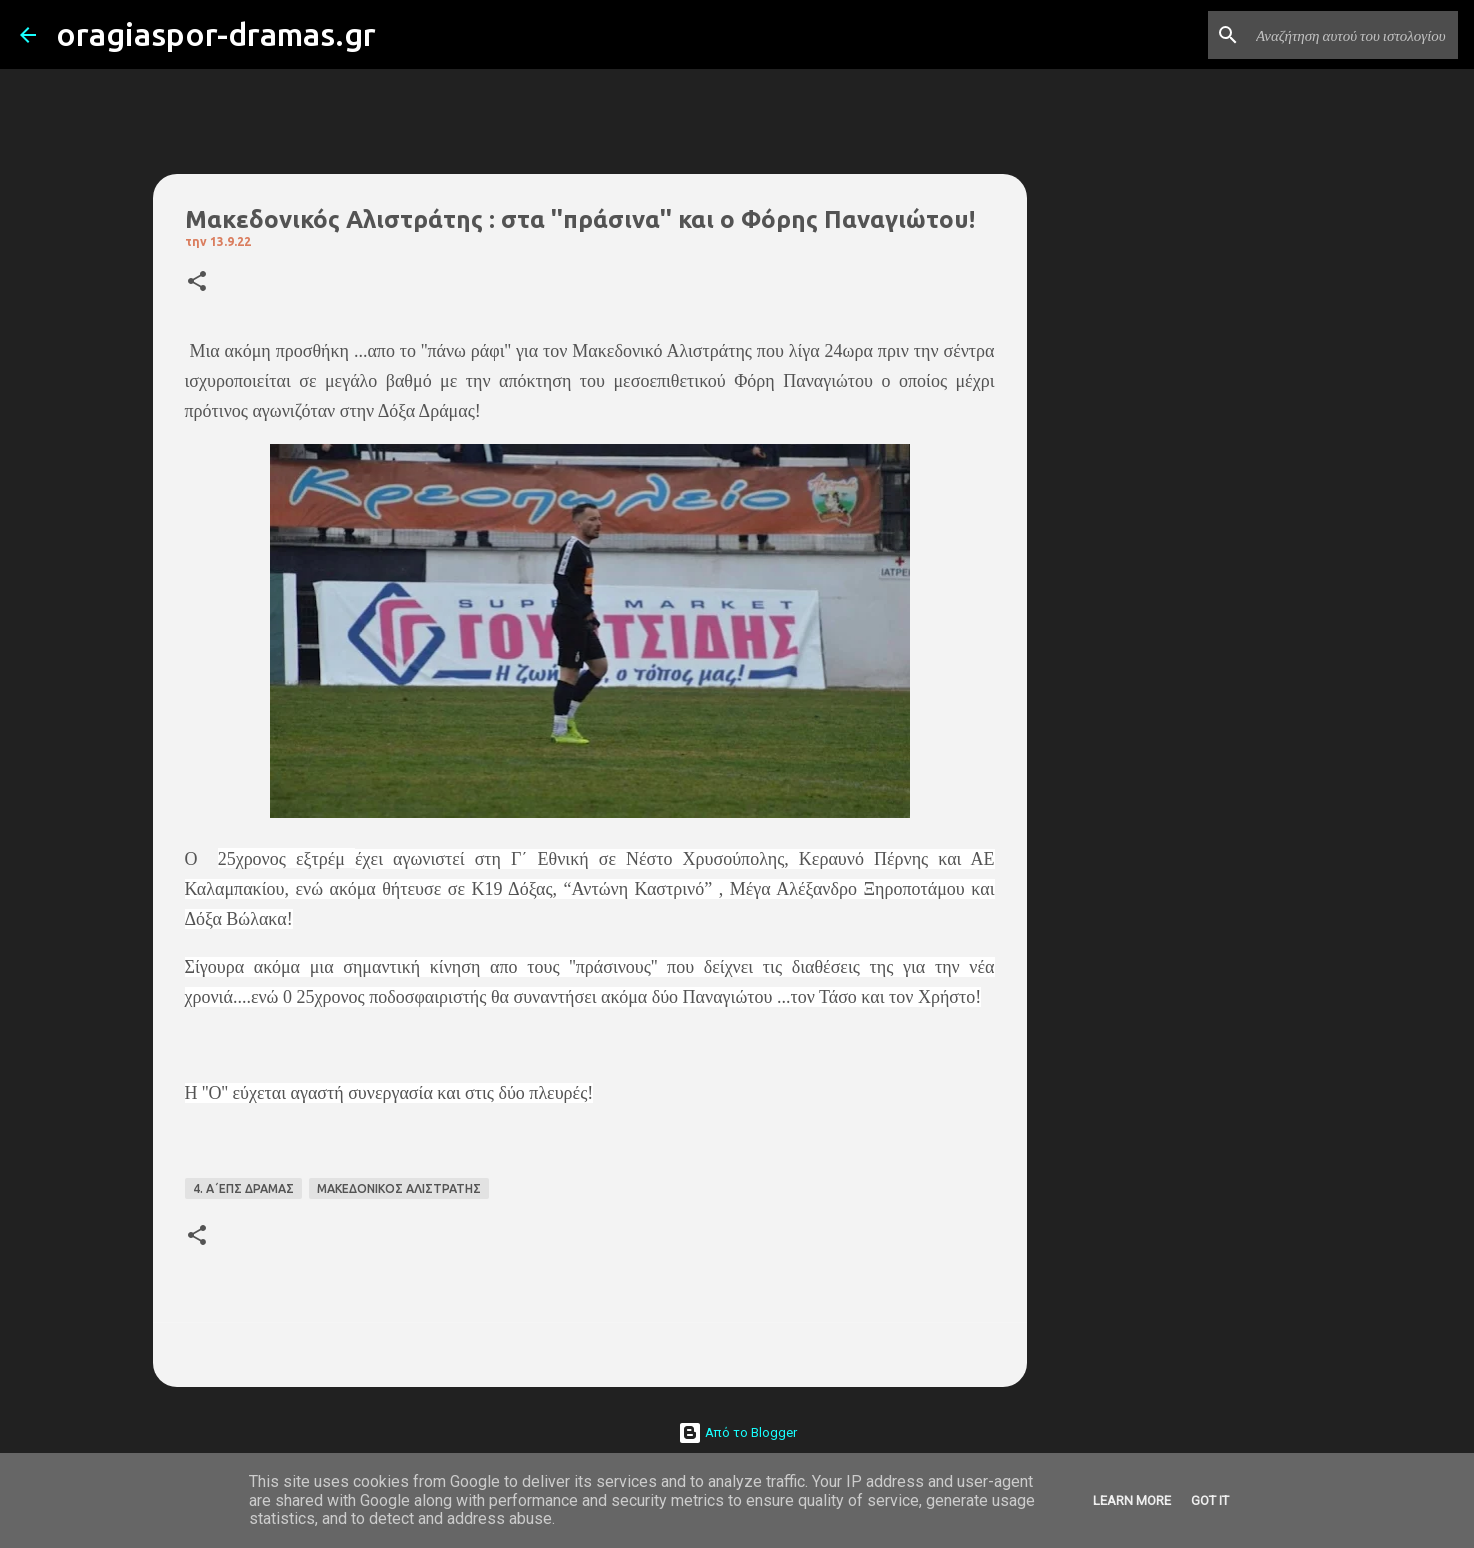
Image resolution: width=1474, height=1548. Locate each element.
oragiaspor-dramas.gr (216, 34)
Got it (1210, 1500)
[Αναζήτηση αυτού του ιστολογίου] (1353, 35)
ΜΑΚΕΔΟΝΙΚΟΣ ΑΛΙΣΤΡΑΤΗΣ (399, 1188)
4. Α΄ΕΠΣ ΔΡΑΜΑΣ (243, 1188)
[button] (197, 282)
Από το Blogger (737, 1432)
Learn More (1132, 1500)
